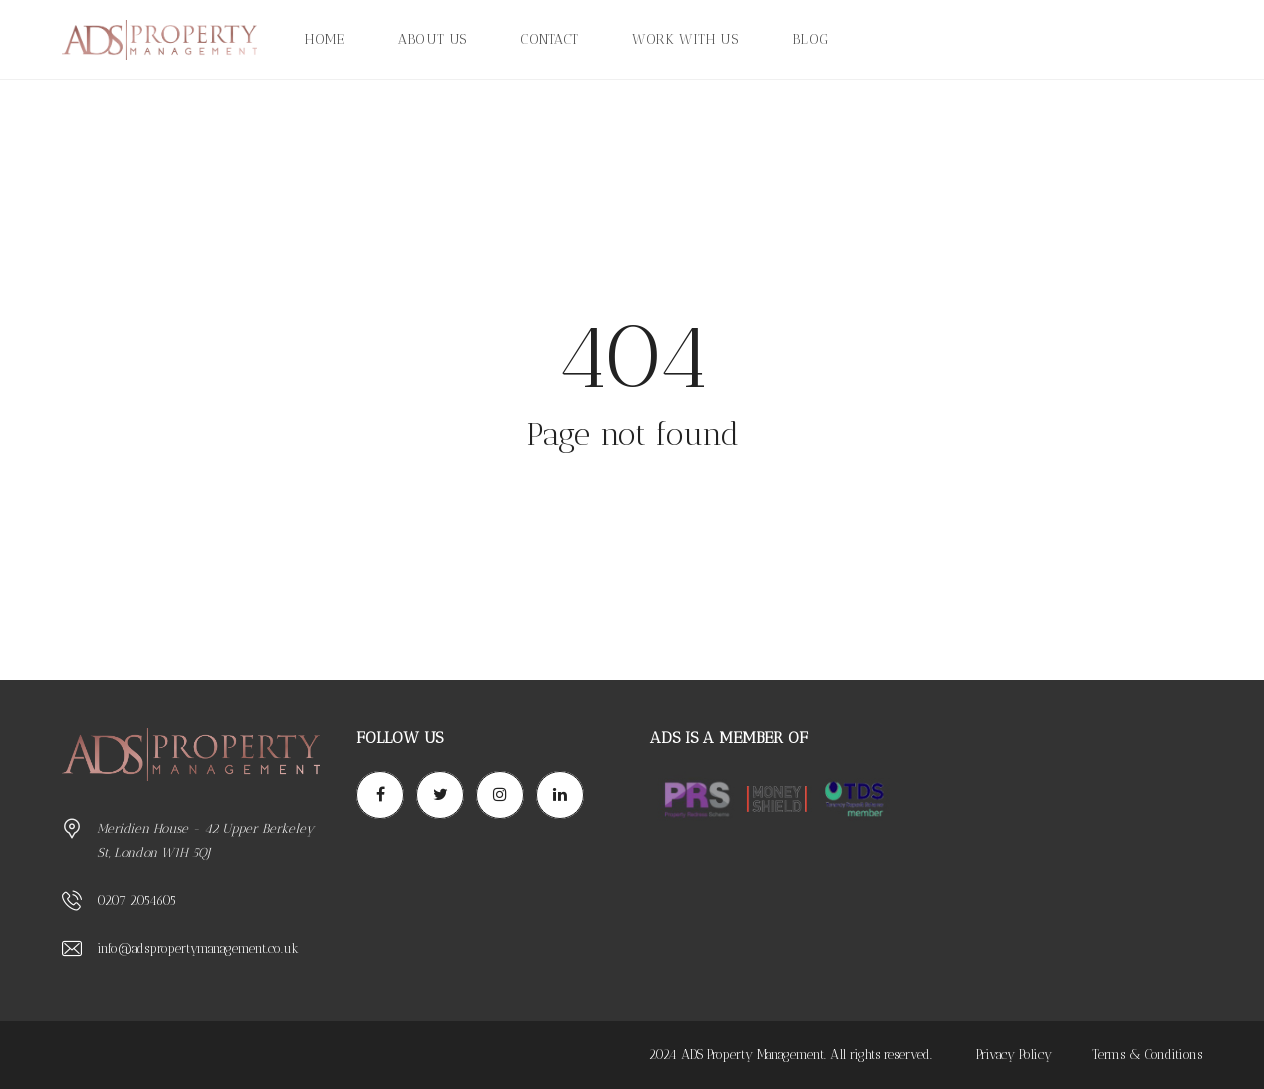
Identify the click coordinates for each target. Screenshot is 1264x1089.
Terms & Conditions (1147, 1054)
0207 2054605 (136, 900)
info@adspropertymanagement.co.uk (198, 948)
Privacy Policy (1014, 1054)
